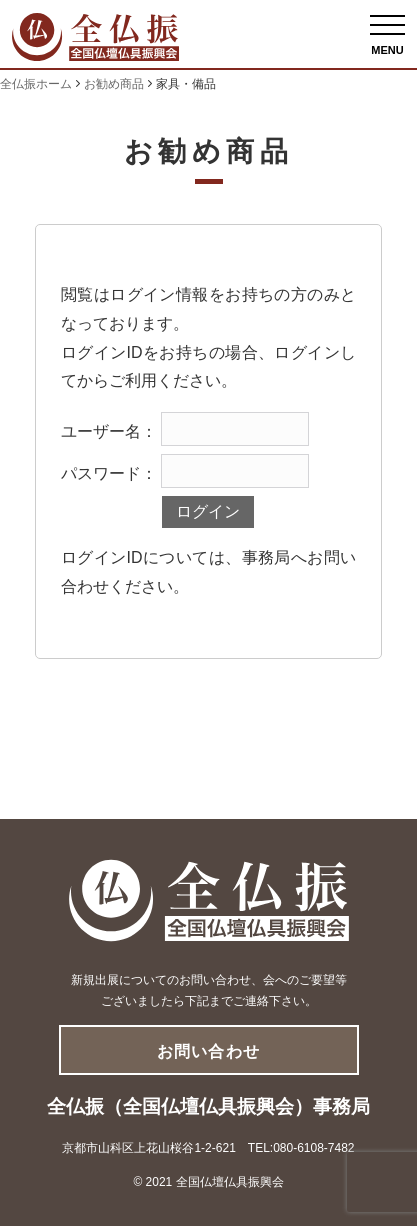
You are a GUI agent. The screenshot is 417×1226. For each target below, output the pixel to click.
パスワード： (109, 473)
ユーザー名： (109, 431)
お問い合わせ (208, 1051)
